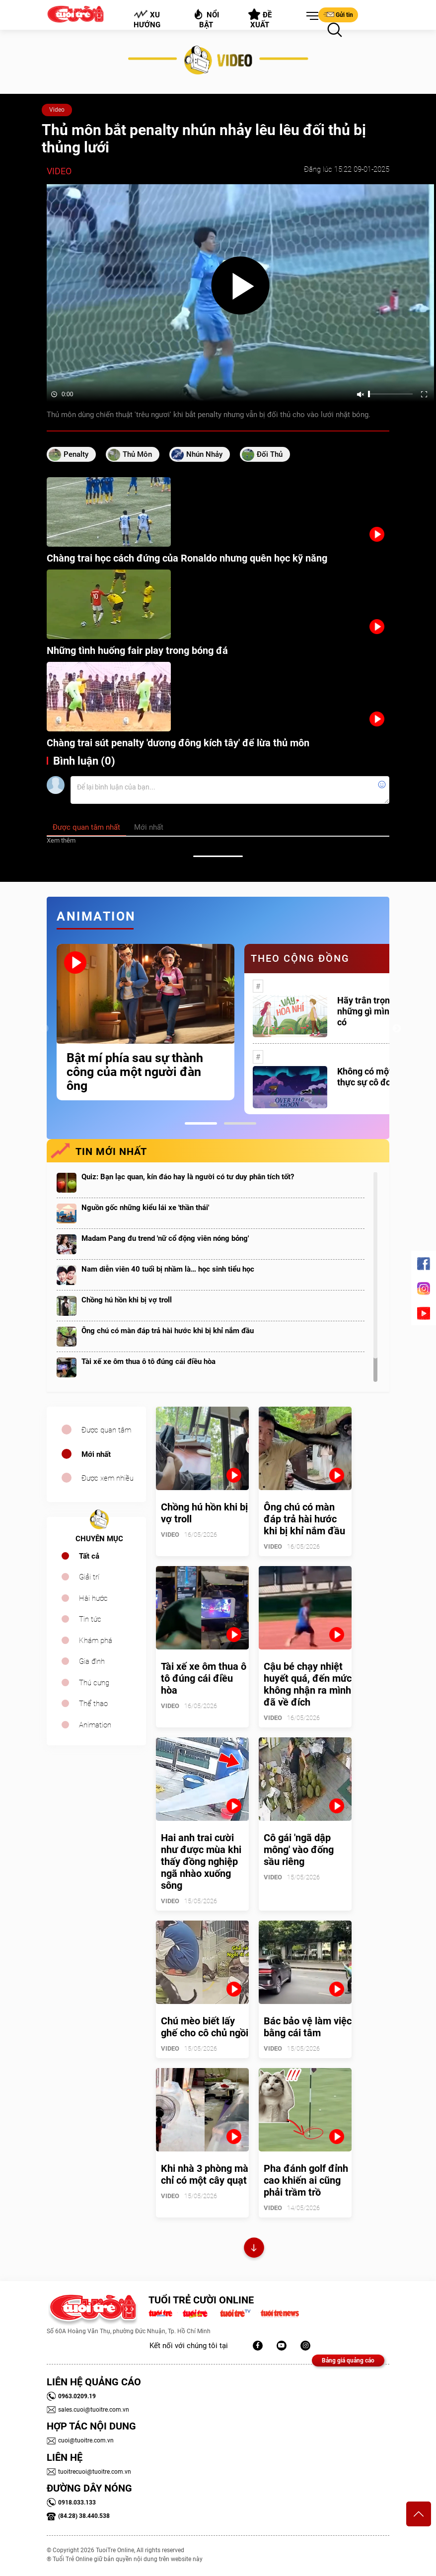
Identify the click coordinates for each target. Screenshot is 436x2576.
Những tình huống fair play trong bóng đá (137, 650)
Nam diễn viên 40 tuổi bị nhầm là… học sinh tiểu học (167, 1269)
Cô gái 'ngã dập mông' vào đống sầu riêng (299, 1849)
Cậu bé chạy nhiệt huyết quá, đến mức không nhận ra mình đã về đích (308, 1684)
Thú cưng (94, 1682)
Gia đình (92, 1661)
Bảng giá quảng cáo (348, 2360)
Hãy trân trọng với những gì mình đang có (377, 1011)
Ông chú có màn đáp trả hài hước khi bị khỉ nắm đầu (167, 1330)
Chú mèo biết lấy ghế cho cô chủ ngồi (204, 2027)
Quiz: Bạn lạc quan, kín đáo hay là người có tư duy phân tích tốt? (187, 1176)
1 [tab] (201, 1123)
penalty (76, 454)
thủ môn (137, 454)
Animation (95, 1724)
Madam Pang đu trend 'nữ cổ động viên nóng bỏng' (165, 1238)
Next (397, 1029)
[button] (310, 16)
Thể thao (93, 1703)
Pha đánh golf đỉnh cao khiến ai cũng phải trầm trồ (306, 2180)
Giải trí (89, 1577)
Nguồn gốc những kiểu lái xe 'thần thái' (145, 1207)
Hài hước (93, 1598)
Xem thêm (61, 840)
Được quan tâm (106, 1430)
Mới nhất (96, 1454)
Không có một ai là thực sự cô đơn (374, 1076)
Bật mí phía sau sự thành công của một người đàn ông (135, 1072)
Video (57, 109)
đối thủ (270, 454)
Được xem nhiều (107, 1478)
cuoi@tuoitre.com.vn (80, 2440)
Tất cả (89, 1556)
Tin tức (90, 1619)
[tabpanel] (145, 1022)
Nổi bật (206, 18)
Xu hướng (147, 19)
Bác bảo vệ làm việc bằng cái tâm (308, 2027)
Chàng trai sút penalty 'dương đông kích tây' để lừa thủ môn (178, 743)
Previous (44, 1029)
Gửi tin (338, 14)
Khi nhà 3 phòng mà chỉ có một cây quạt (204, 2174)
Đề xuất (260, 18)
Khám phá (95, 1640)
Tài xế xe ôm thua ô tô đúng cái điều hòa (148, 1361)
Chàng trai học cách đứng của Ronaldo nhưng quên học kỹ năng (187, 558)
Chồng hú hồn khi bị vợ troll (126, 1299)
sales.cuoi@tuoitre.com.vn (88, 2409)
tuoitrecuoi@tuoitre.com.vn (89, 2471)
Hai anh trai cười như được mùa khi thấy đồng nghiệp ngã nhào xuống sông (201, 1861)
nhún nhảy (204, 454)
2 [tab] (240, 1123)
